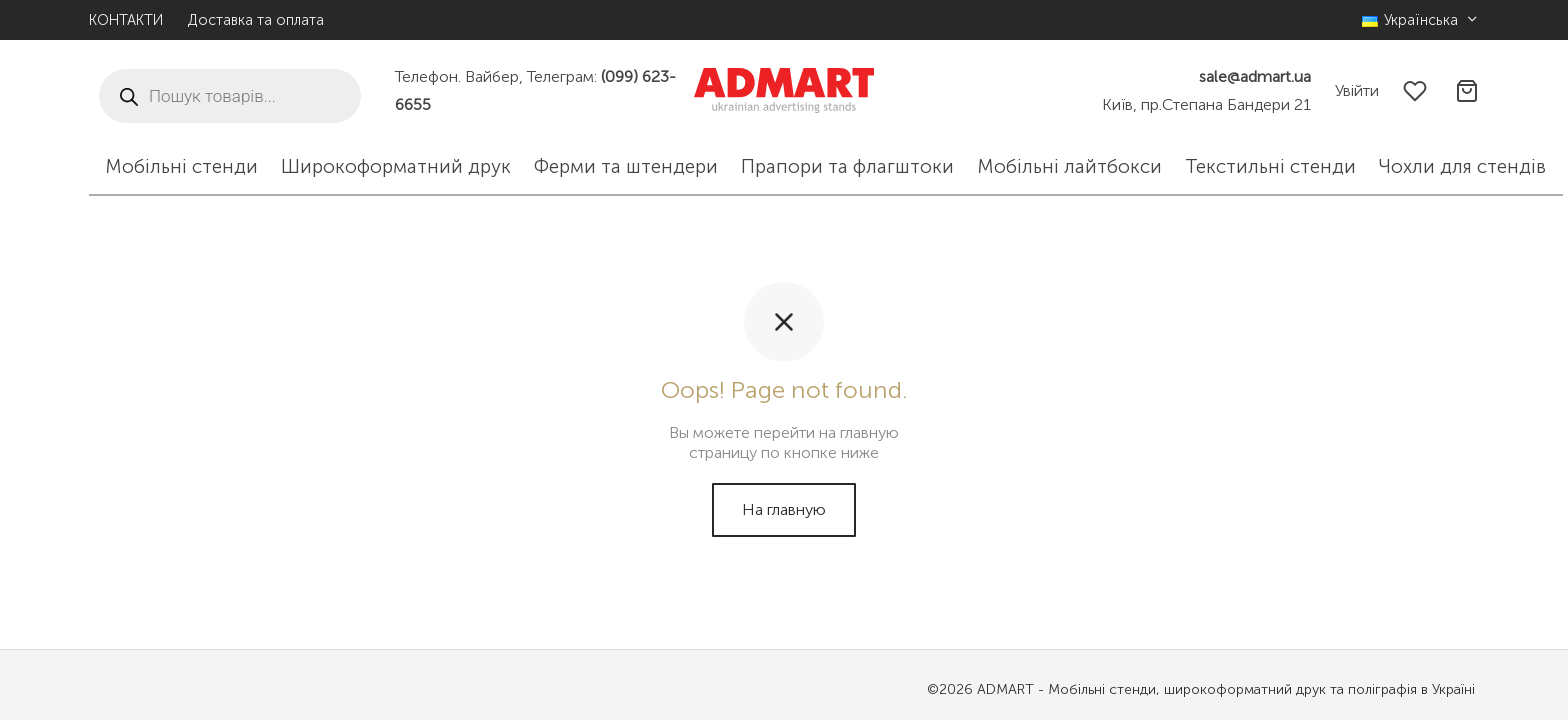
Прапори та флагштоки (847, 166)
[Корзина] (1467, 91)
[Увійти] (1357, 90)
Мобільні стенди (181, 166)
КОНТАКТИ (126, 20)
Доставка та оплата (255, 20)
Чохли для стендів (1462, 166)
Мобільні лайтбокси (1069, 166)
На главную (784, 509)
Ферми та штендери (626, 166)
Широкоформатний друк (396, 166)
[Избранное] (1417, 91)
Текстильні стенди (1270, 166)
